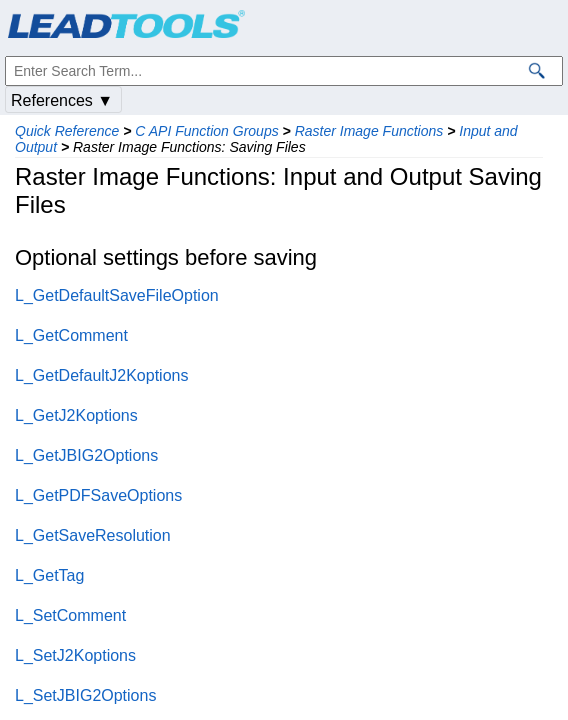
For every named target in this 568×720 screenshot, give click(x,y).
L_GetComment (71, 335)
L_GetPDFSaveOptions (98, 495)
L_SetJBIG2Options (85, 695)
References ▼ (62, 100)
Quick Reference (67, 131)
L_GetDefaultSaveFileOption (117, 295)
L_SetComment (70, 615)
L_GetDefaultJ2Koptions (101, 375)
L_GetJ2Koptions (76, 415)
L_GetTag (49, 575)
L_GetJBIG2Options (86, 455)
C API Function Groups (206, 131)
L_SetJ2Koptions (75, 655)
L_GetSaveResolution (93, 535)
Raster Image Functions (369, 131)
